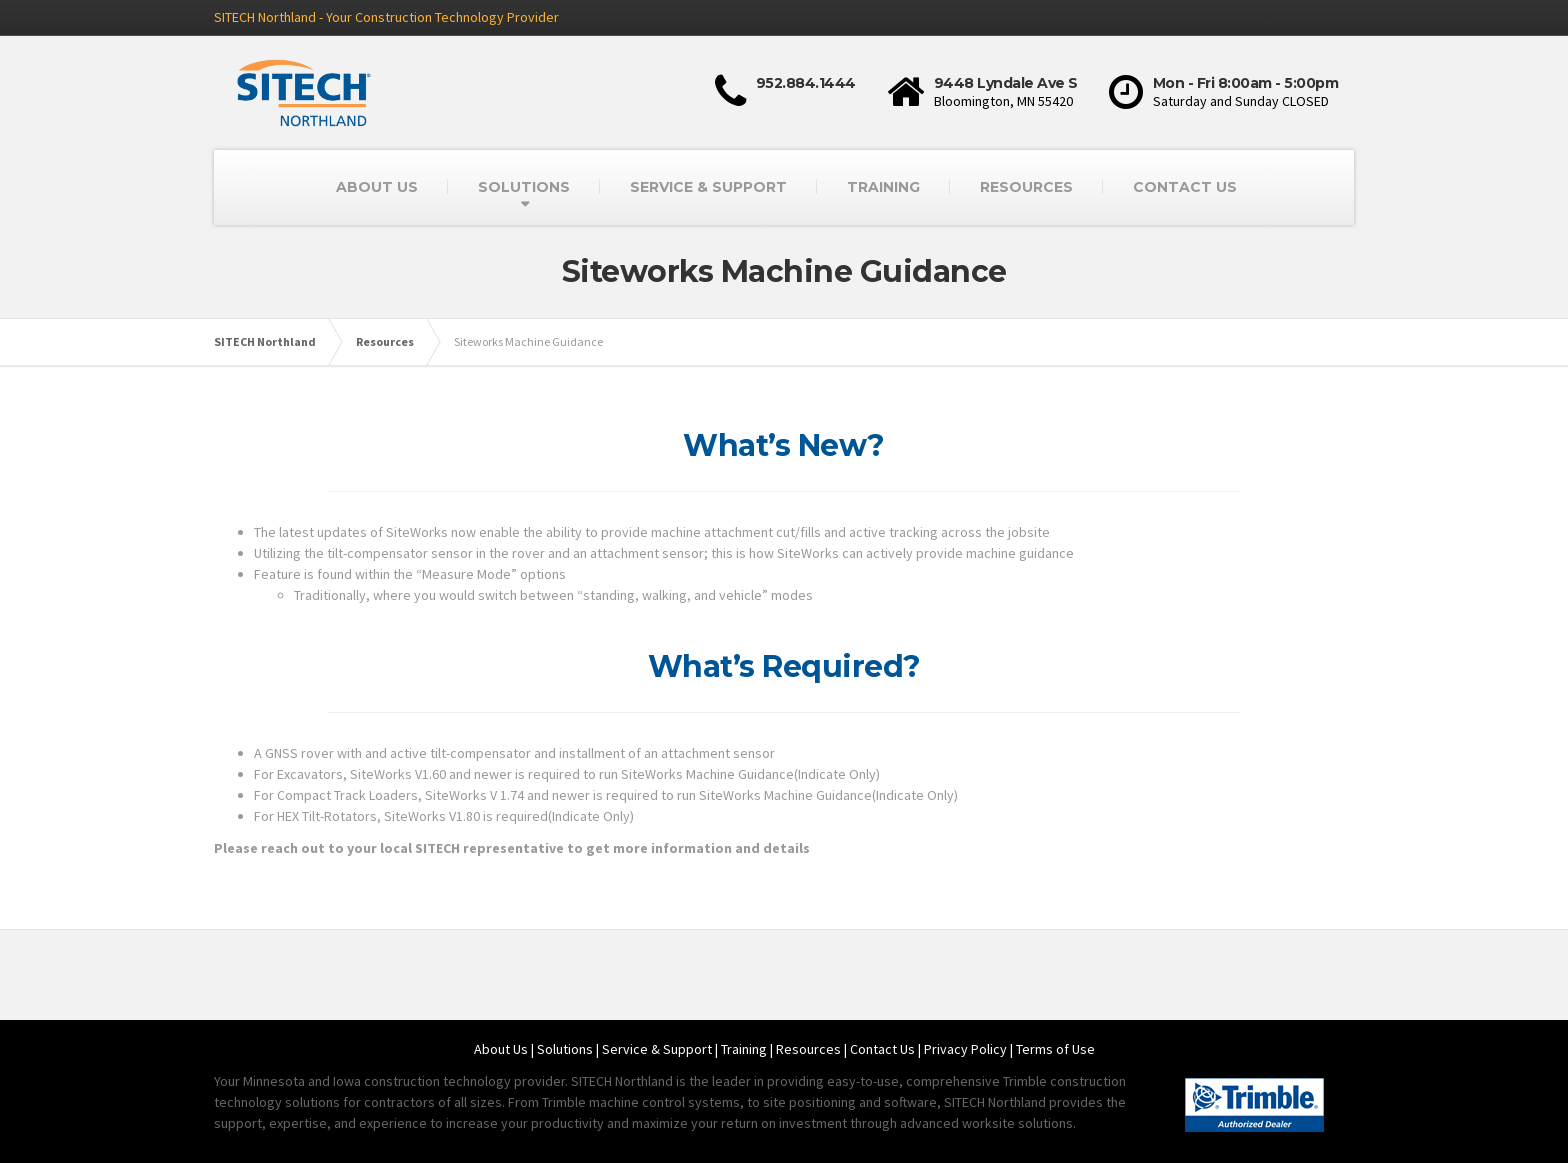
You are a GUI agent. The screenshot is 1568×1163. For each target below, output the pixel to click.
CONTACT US (1185, 187)
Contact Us (882, 1049)
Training (744, 1049)
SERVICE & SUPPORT (708, 187)
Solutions (565, 1049)
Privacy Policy (965, 1049)
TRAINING (883, 187)
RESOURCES (1026, 187)
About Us (501, 1049)
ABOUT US (377, 187)
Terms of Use (1055, 1049)
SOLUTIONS (524, 187)
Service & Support (657, 1049)
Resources (808, 1049)
